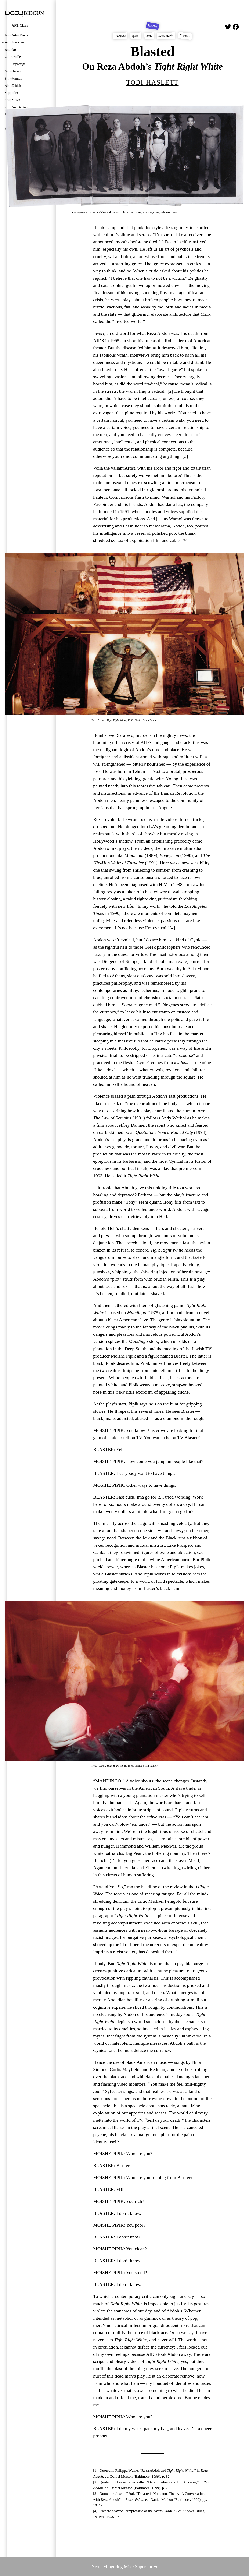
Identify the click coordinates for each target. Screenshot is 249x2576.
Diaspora (120, 36)
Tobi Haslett (152, 81)
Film (15, 93)
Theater (152, 26)
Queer (136, 36)
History (17, 71)
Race (149, 36)
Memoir (17, 78)
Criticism (18, 85)
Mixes (16, 100)
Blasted (152, 51)
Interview (18, 42)
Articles (20, 25)
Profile (16, 57)
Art (14, 49)
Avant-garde (166, 36)
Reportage (18, 64)
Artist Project (21, 35)
